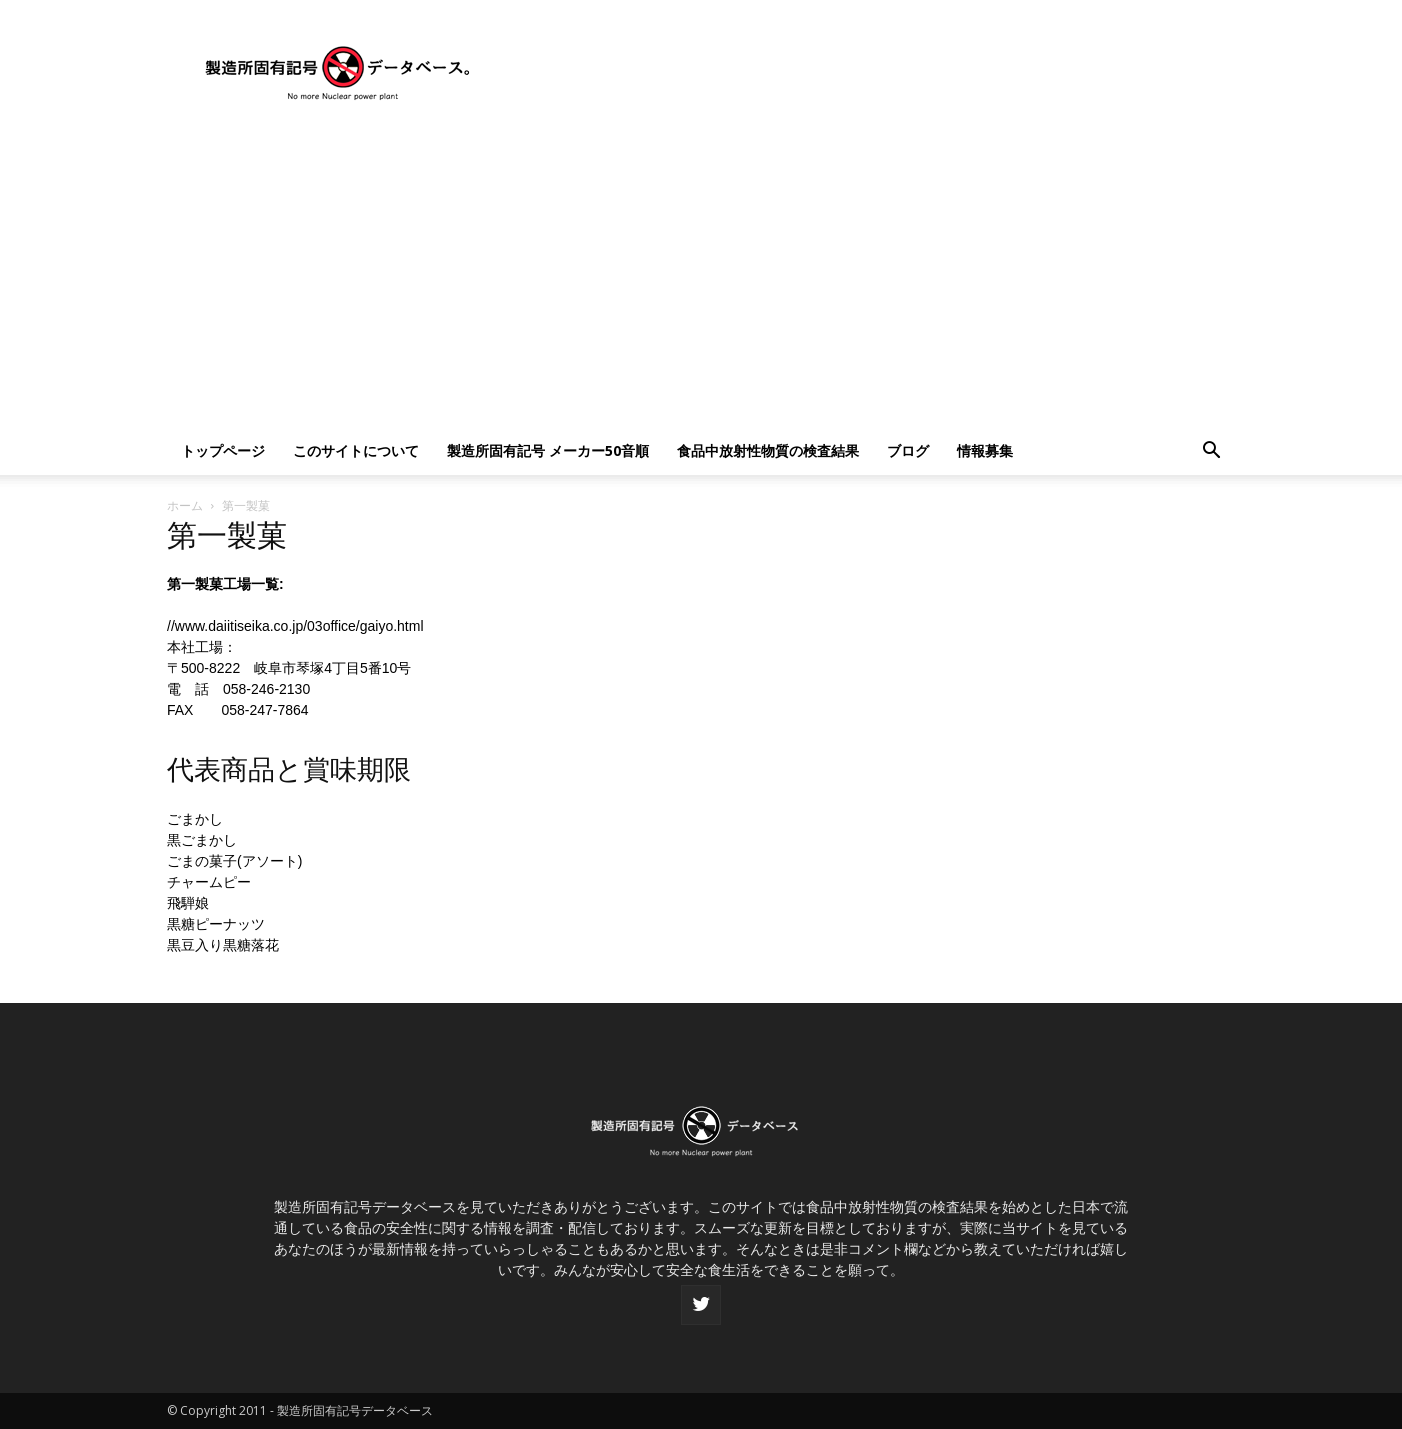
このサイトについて (356, 450)
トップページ (223, 450)
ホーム (185, 505)
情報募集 (985, 450)
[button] (1211, 452)
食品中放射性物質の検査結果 (768, 450)
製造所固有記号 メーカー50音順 (548, 450)
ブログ (908, 450)
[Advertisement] (701, 277)
